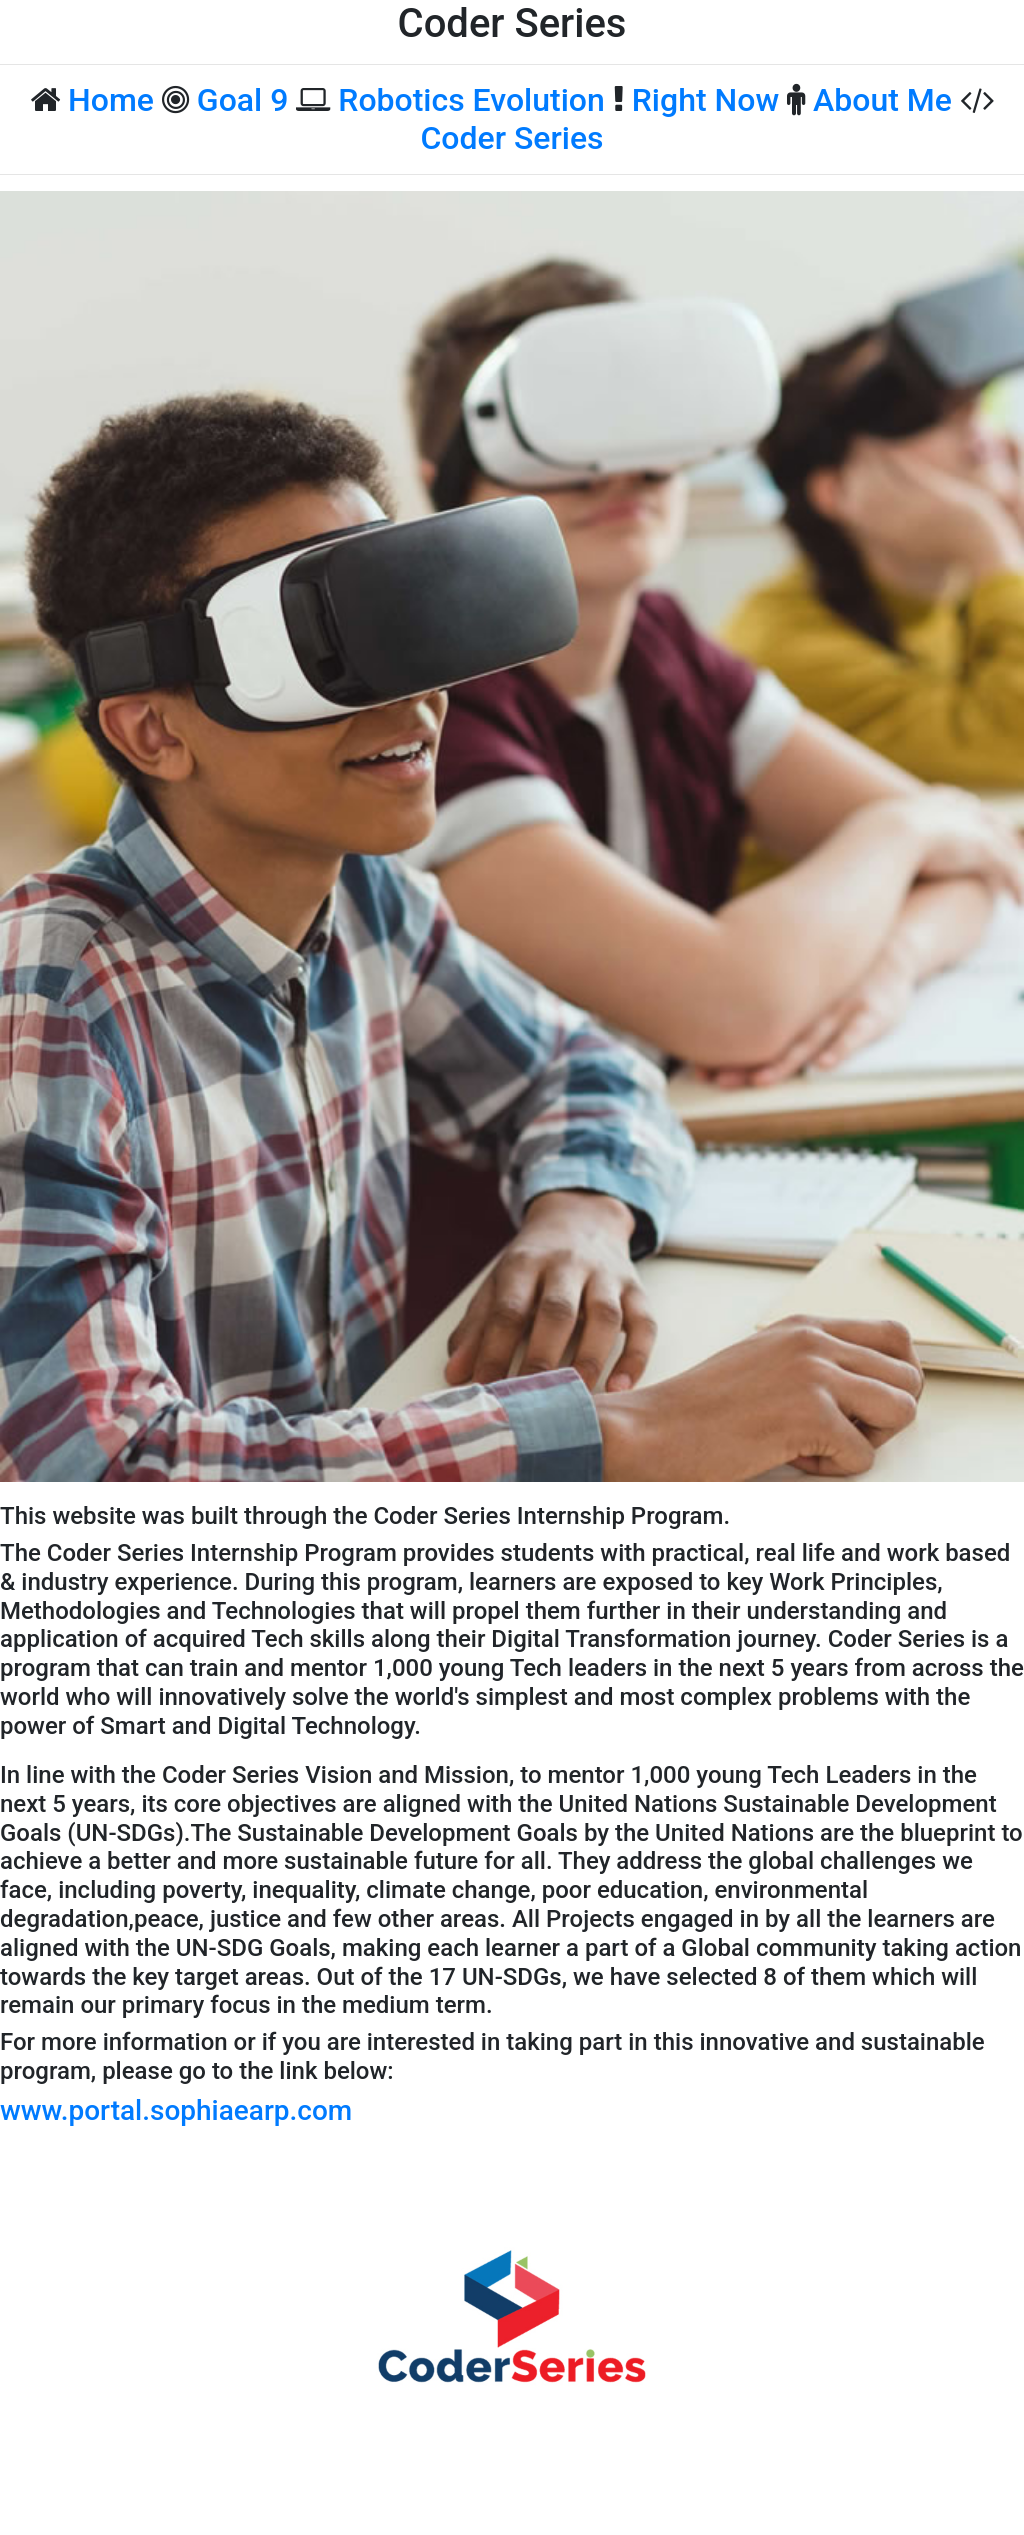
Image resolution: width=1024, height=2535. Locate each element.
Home (111, 100)
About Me (882, 100)
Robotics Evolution (471, 100)
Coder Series (511, 138)
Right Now (705, 100)
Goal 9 (243, 100)
